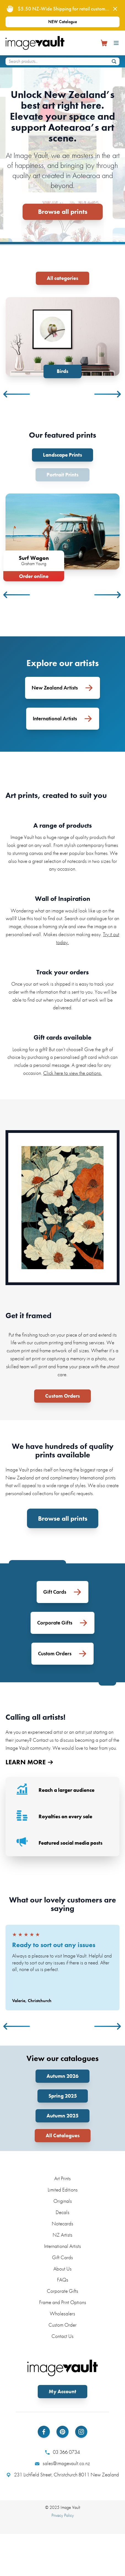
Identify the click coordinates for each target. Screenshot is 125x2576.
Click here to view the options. (72, 1042)
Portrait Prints (62, 460)
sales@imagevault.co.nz (62, 2455)
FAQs (62, 2271)
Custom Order (62, 2316)
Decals (62, 2204)
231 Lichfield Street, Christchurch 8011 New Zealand (62, 2466)
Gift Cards (62, 2249)
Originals (62, 2193)
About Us (62, 2260)
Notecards (62, 2215)
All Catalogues (63, 2127)
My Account (62, 2383)
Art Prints (62, 2170)
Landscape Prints (62, 440)
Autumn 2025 (62, 2107)
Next (108, 379)
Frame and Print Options (62, 2294)
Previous (17, 379)
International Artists (62, 2237)
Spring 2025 (62, 2087)
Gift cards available (62, 1007)
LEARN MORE (29, 1731)
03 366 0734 (62, 2444)
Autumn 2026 (62, 2068)
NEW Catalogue (62, 21)
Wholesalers (62, 2305)
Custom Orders (62, 1365)
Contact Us (62, 2328)
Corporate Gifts (62, 2283)
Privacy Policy (62, 2507)
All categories (62, 278)
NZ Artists (62, 2226)
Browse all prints (62, 211)
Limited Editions (63, 2181)
